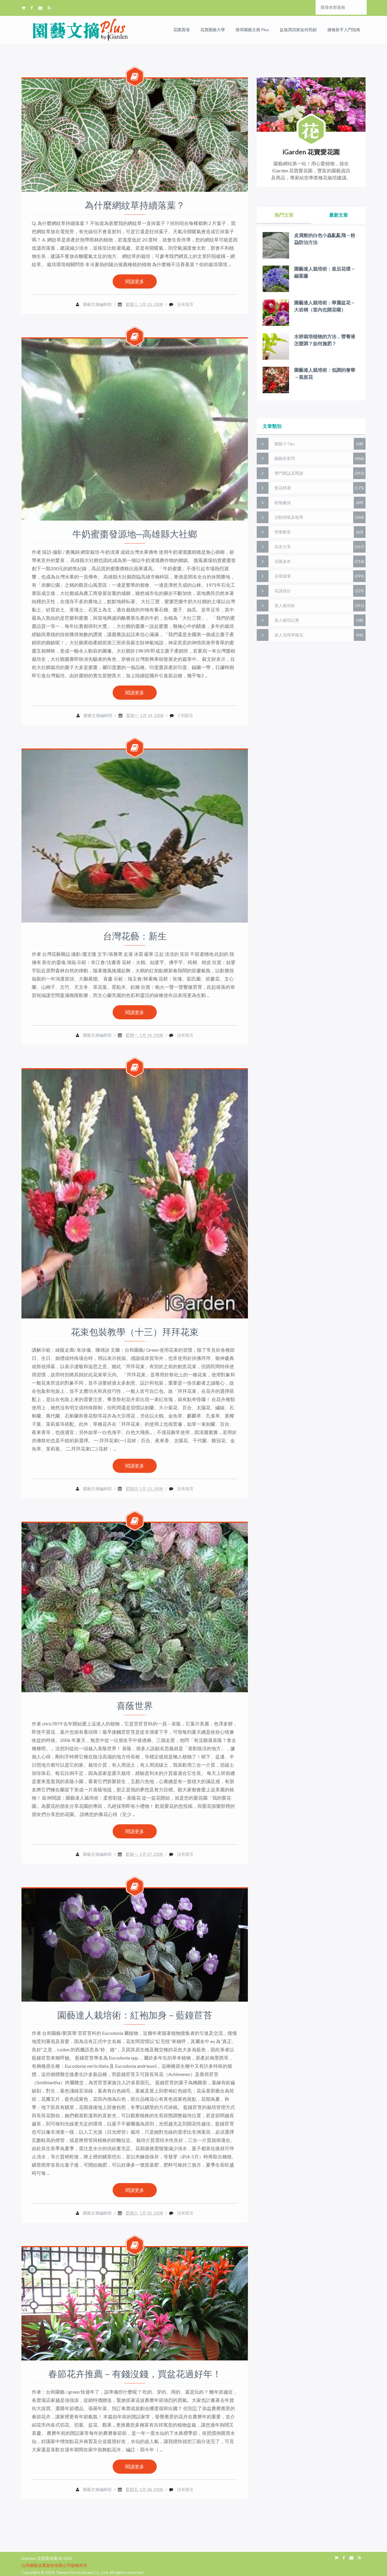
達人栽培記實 (286, 620)
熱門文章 (284, 215)
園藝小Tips (284, 443)
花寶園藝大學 (212, 29)
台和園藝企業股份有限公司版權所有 (54, 2565)
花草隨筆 (282, 575)
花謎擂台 (282, 590)
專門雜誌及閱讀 (288, 473)
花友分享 (282, 546)
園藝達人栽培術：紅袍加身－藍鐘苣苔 (134, 2015)
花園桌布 (282, 561)
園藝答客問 (284, 458)
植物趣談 (282, 502)
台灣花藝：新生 (135, 936)
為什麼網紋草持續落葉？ (135, 205)
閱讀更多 (134, 281)
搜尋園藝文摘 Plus (252, 29)
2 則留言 (185, 715)
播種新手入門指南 (343, 29)
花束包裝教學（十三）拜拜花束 (134, 1332)
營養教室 (282, 531)
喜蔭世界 (134, 1706)
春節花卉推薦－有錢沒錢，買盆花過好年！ (134, 2374)
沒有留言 (185, 304)
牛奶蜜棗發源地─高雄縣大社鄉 (134, 534)
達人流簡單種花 (288, 634)
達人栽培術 (284, 605)
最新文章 (338, 215)
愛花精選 (282, 487)
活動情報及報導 (288, 517)
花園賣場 (181, 29)
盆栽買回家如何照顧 (298, 29)
